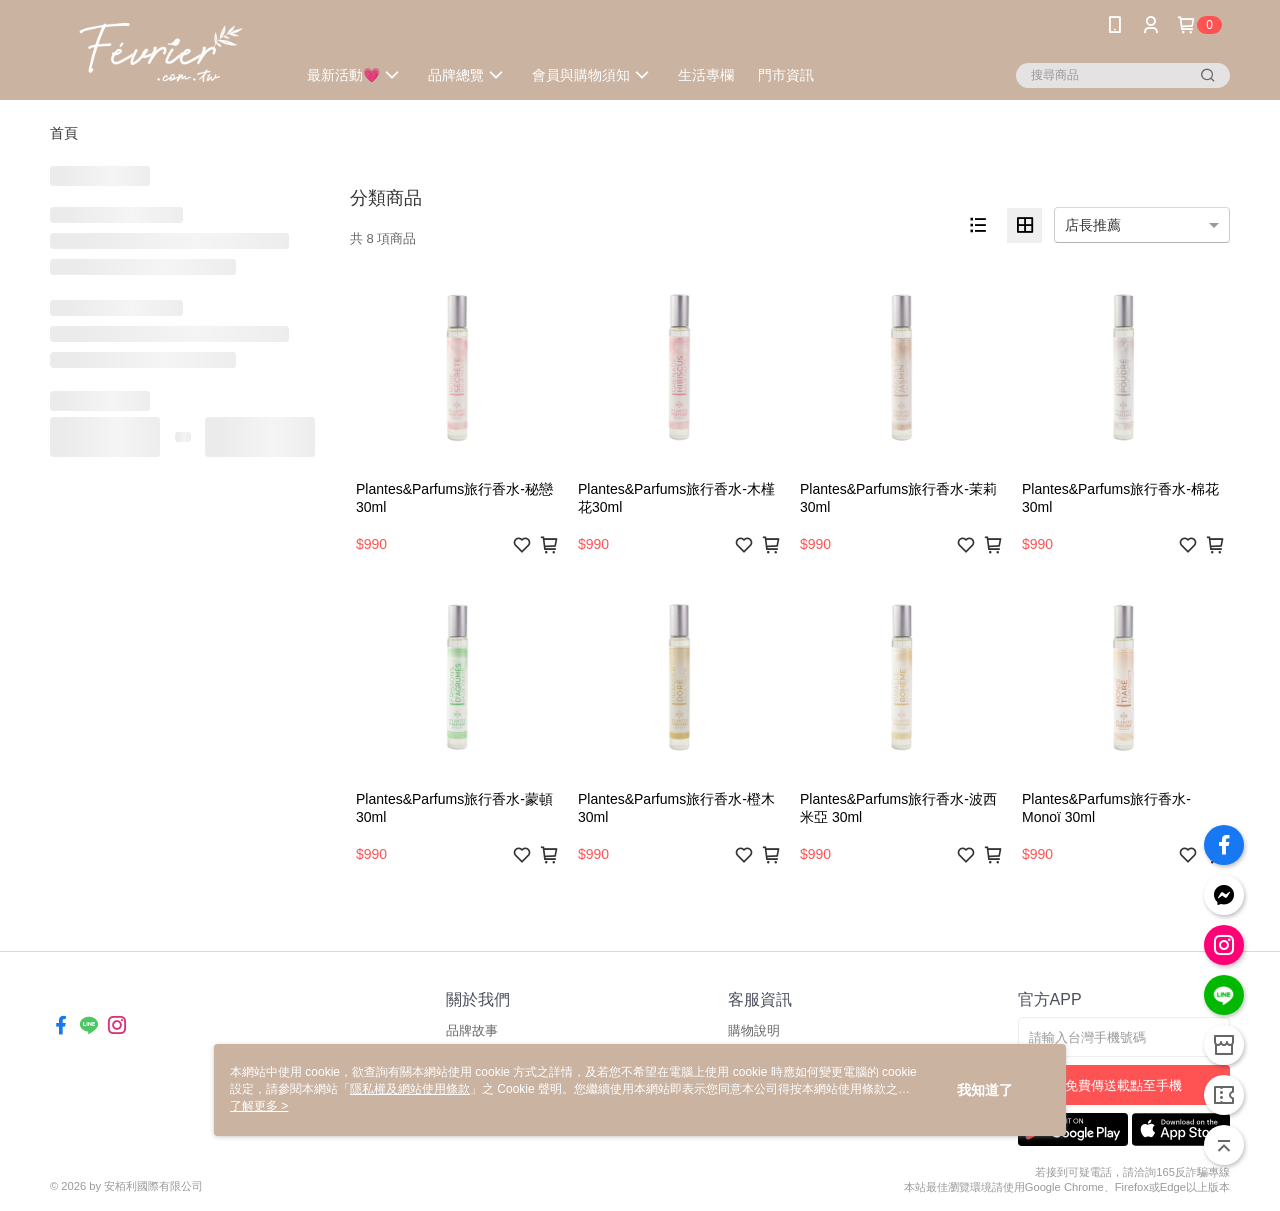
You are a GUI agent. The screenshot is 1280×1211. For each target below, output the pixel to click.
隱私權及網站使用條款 (410, 1089)
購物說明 (754, 1030)
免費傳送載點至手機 (1123, 1085)
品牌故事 (472, 1030)
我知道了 (985, 1090)
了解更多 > (259, 1106)
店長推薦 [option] (1093, 225)
